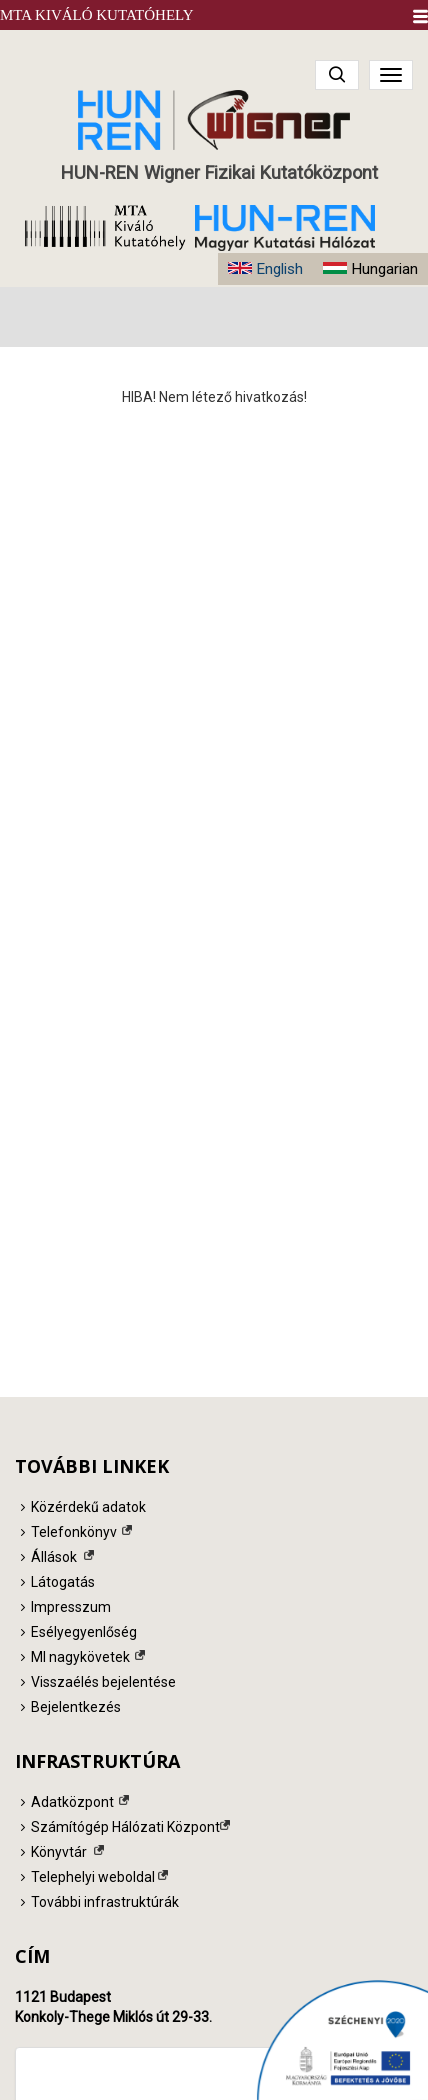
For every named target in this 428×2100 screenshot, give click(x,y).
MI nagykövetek (80, 1657)
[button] (420, 16)
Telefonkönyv (74, 1532)
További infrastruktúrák (105, 1902)
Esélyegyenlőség (84, 1632)
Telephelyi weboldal (93, 1877)
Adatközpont (72, 1802)
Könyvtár (59, 1852)
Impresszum (71, 1607)
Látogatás (63, 1582)
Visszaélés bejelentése (103, 1682)
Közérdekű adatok (88, 1507)
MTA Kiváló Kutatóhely (97, 15)
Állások (54, 1557)
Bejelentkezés (76, 1707)
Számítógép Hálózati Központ (125, 1827)
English (279, 269)
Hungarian (384, 269)
